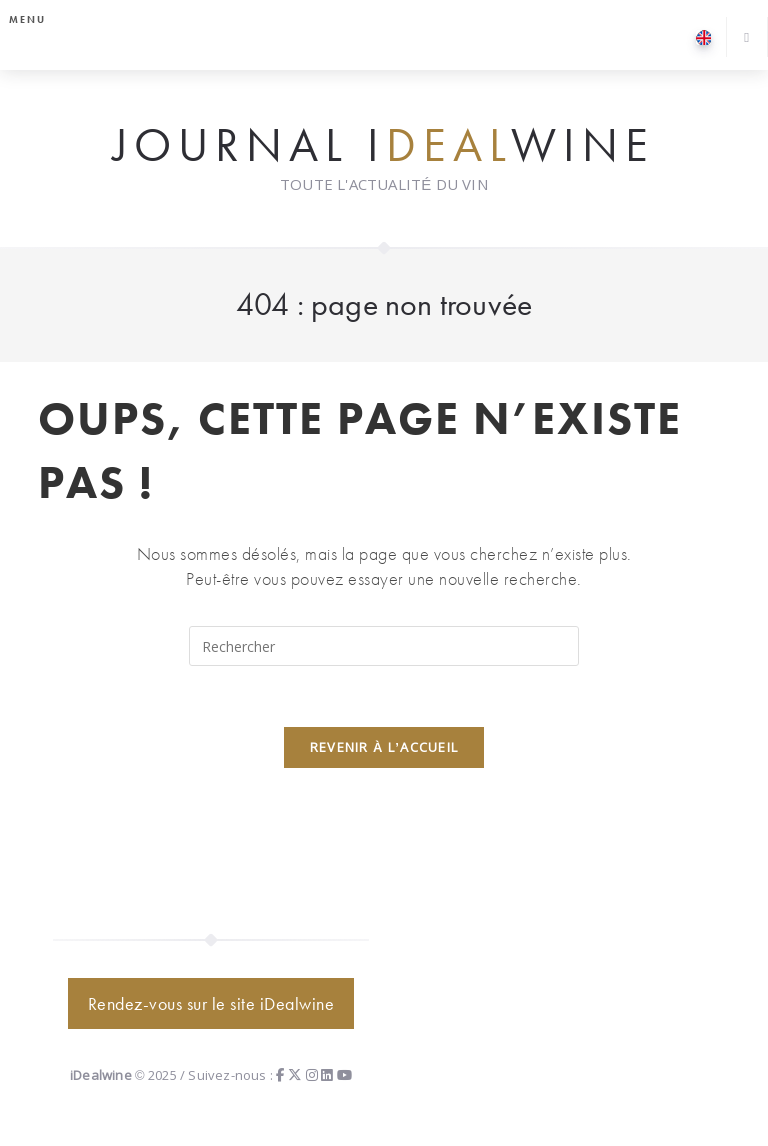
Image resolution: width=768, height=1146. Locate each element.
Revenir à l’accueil (384, 747)
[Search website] (747, 38)
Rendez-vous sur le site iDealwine (211, 1003)
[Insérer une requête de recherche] (384, 646)
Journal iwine (384, 146)
